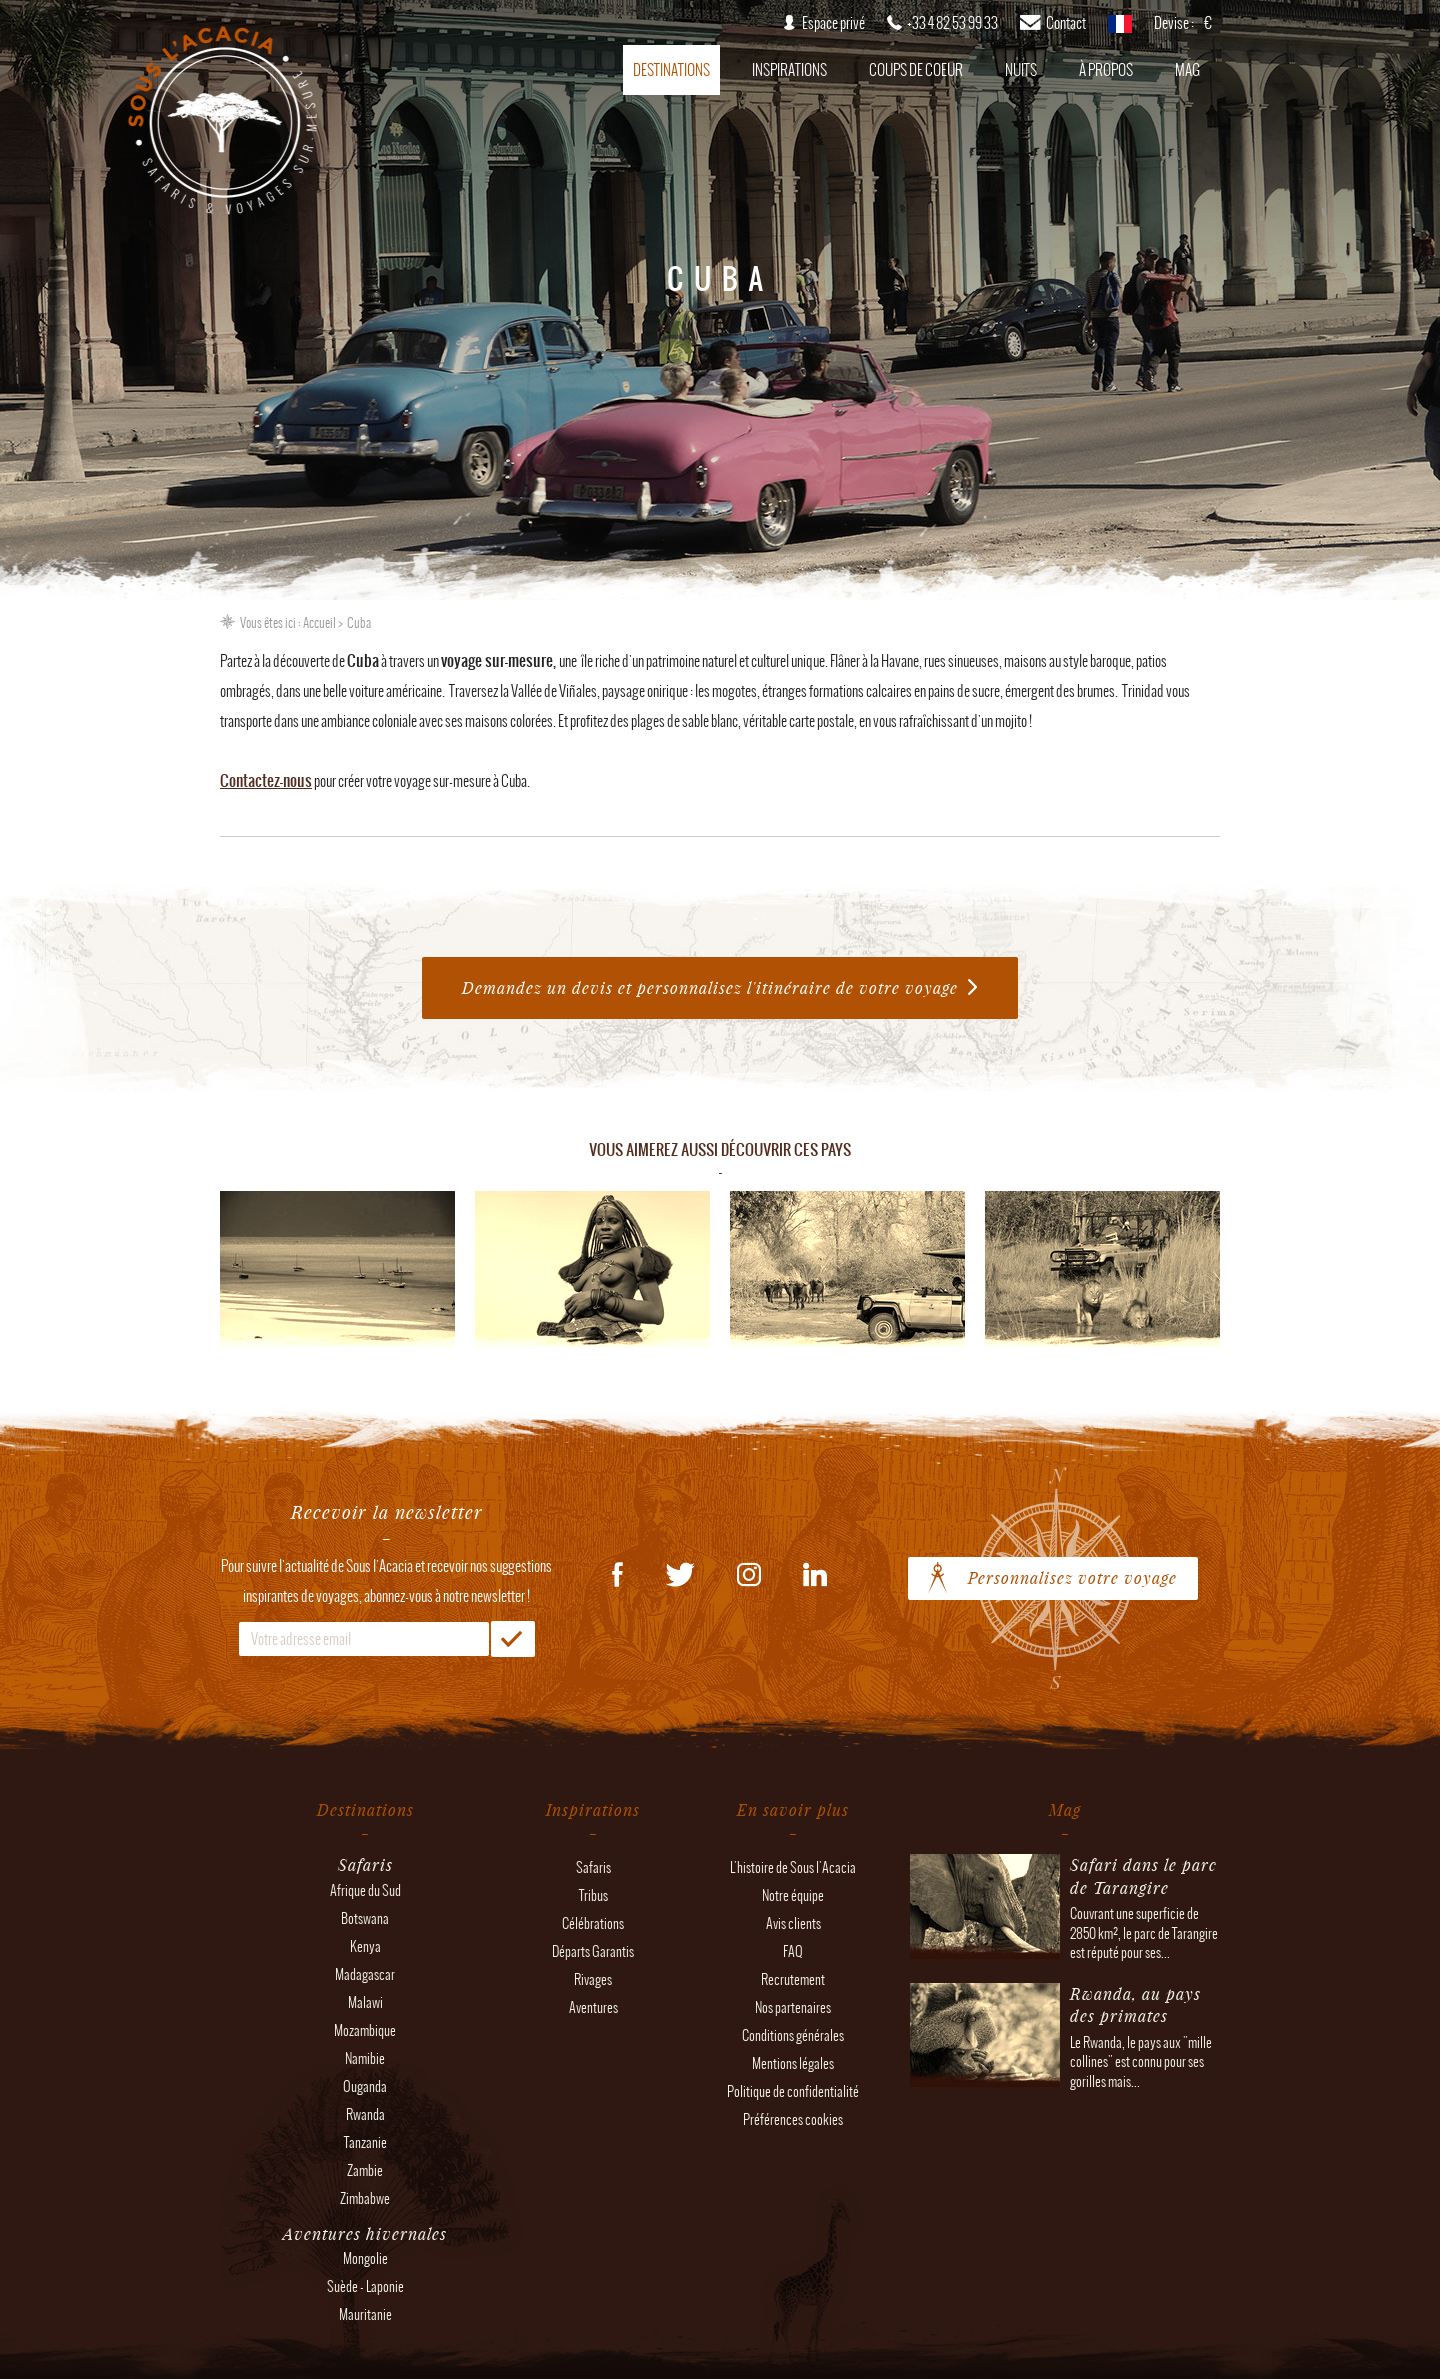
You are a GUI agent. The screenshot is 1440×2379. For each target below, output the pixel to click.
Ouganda (365, 2086)
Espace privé (833, 23)
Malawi (365, 2002)
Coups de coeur (916, 70)
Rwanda (365, 2114)
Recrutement (793, 1979)
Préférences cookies (793, 2119)
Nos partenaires (793, 2007)
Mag (1187, 70)
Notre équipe (793, 1895)
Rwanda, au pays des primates (1135, 2004)
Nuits (1021, 70)
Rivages (593, 1979)
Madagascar (365, 1974)
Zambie (365, 2170)
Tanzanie (365, 2142)
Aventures (593, 2007)
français (1120, 30)
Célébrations (593, 1923)
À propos (1106, 70)
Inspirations (789, 70)
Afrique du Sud (365, 1890)
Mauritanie (365, 2314)
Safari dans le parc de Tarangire (1143, 1875)
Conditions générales (793, 2035)
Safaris (593, 1867)
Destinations (671, 70)
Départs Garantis (593, 1951)
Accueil (319, 623)
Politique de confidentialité (793, 2091)
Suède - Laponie (365, 2286)
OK (513, 1639)
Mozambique (365, 2030)
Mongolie (365, 2258)
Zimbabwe (365, 2198)
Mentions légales (793, 2063)
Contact (1066, 23)
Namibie (365, 2058)
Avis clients (793, 1923)
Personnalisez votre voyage (1072, 1577)
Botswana (365, 1918)
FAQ (793, 1951)
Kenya (365, 1946)
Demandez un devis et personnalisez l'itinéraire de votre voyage (710, 987)
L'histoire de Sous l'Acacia (793, 1867)
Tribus (593, 1895)
